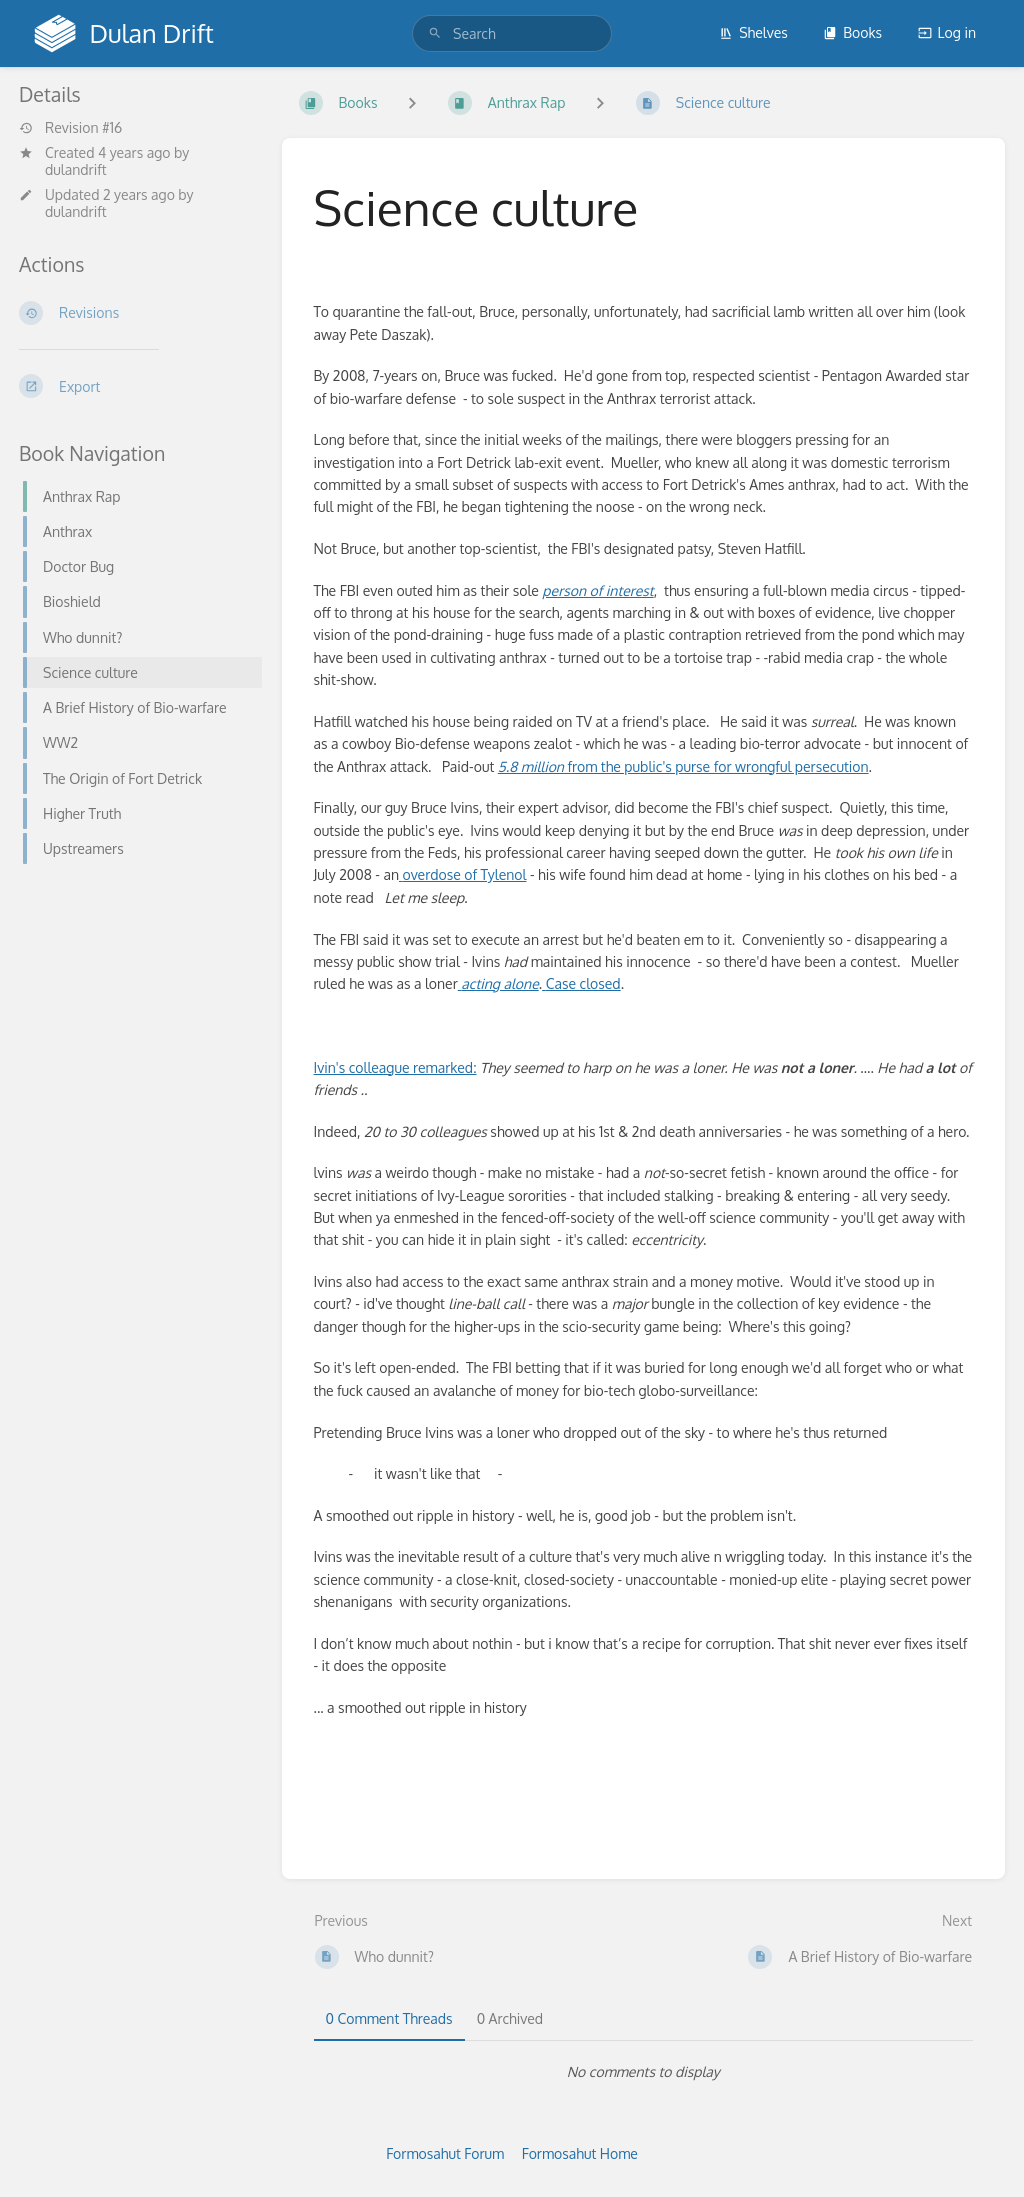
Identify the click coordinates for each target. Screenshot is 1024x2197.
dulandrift (76, 169)
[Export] (134, 386)
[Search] (435, 33)
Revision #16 (70, 128)
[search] (512, 33)
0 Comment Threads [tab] (389, 2018)
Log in (947, 32)
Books (852, 32)
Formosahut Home (580, 2153)
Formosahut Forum (445, 2153)
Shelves (753, 32)
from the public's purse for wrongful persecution (683, 766)
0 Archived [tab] (510, 2018)
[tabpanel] (644, 2072)
